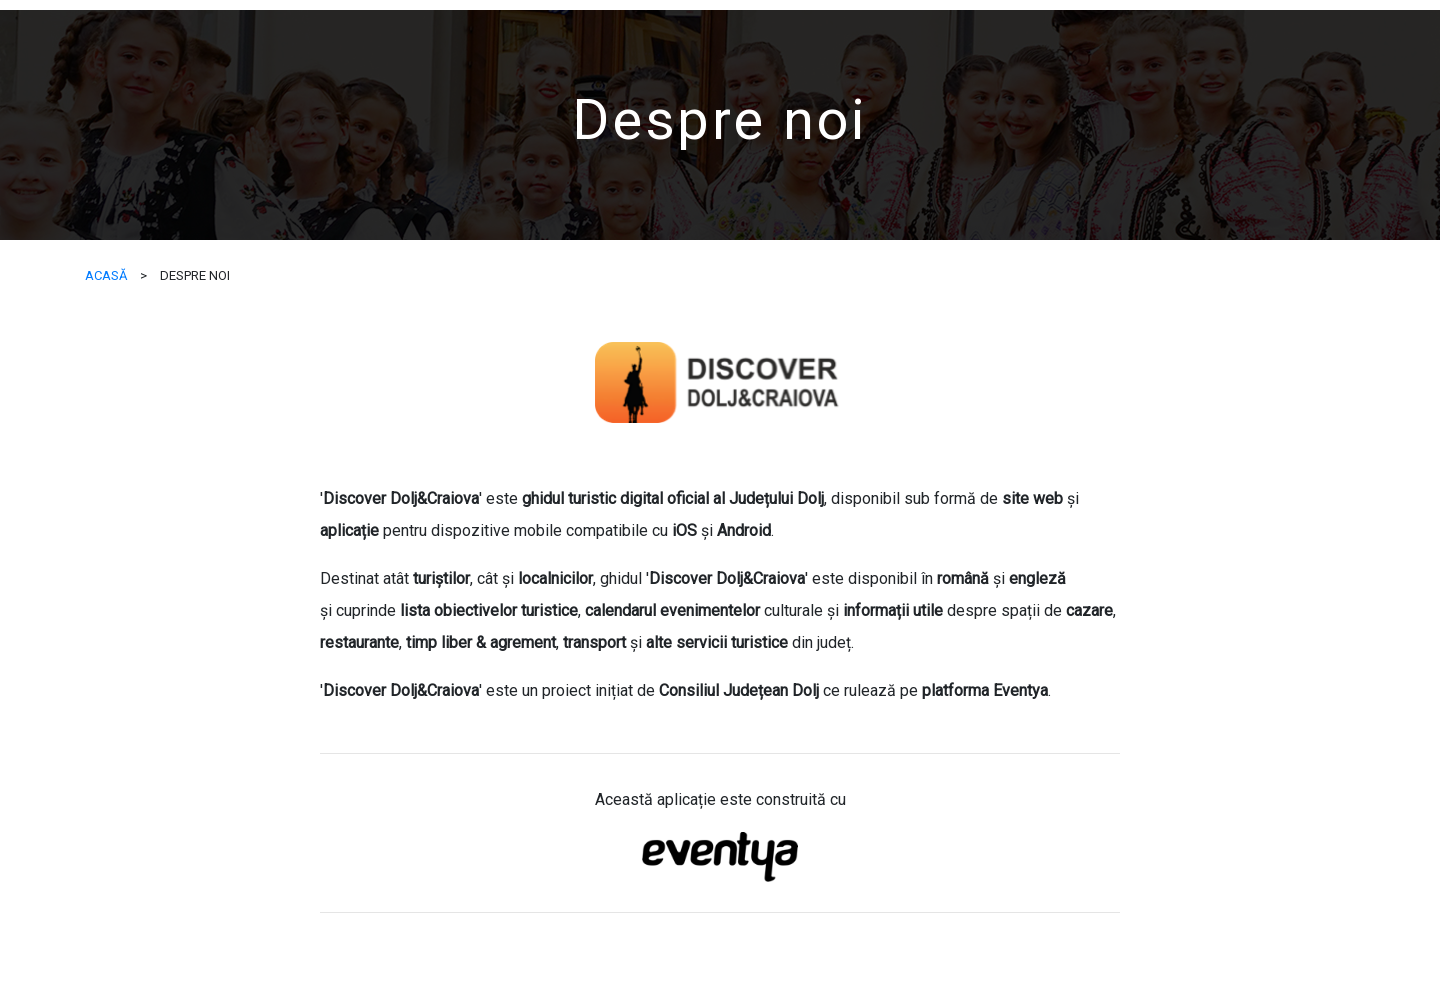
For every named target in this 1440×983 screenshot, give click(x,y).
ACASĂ (106, 275)
